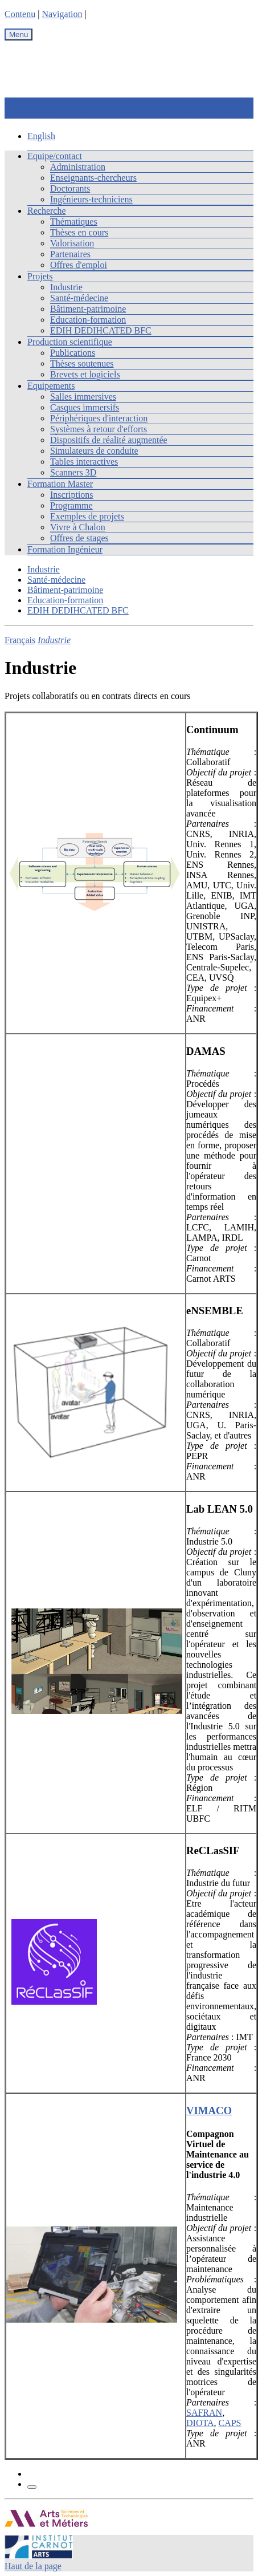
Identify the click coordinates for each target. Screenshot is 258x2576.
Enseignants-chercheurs (93, 177)
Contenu (20, 14)
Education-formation (88, 319)
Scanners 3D (73, 472)
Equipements (51, 386)
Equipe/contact (54, 156)
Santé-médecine (79, 298)
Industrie (66, 287)
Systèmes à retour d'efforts (98, 429)
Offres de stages (79, 538)
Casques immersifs (84, 407)
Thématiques (73, 221)
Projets (39, 276)
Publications (72, 352)
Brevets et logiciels (85, 374)
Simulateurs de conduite (94, 451)
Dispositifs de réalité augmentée (108, 440)
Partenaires (70, 254)
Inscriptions (71, 494)
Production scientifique (69, 342)
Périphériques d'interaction (99, 418)
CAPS (229, 2423)
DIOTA (200, 2423)
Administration (77, 167)
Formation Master (60, 484)
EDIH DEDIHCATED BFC (100, 330)
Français (20, 640)
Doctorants (70, 188)
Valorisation (72, 243)
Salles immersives (83, 396)
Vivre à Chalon (77, 527)
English (41, 136)
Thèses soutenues (82, 363)
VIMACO (209, 2110)
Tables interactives (84, 461)
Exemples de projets (87, 516)
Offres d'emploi (78, 265)
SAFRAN (204, 2412)
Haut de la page (33, 2566)
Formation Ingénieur (65, 549)
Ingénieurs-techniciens (91, 199)
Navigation (62, 14)
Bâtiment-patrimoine (88, 309)
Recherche (46, 211)
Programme (71, 505)
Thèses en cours (79, 232)
